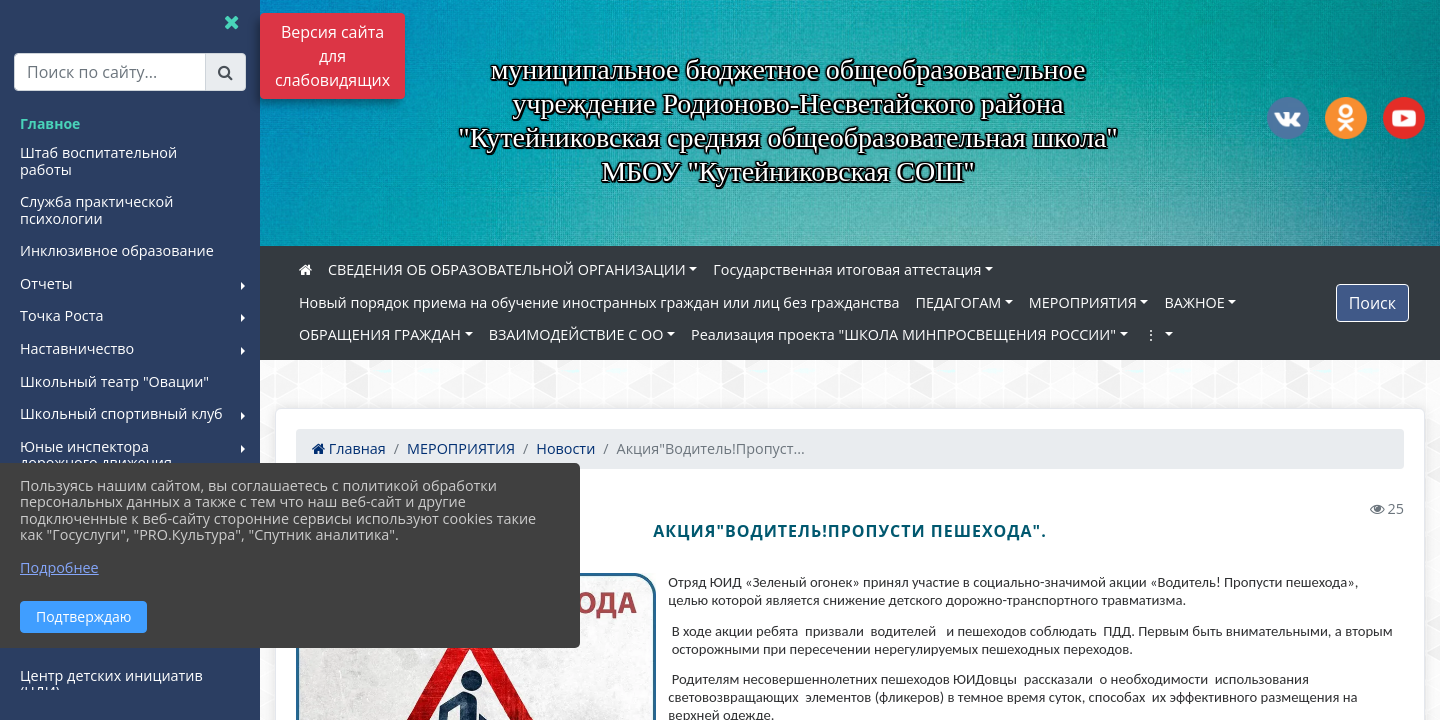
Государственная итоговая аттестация (847, 269)
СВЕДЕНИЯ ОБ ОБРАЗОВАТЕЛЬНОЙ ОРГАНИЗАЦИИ (507, 269)
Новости (565, 448)
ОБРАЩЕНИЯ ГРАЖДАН (380, 334)
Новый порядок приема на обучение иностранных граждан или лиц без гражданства (599, 302)
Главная (349, 448)
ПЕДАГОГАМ (959, 302)
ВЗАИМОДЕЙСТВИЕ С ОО (576, 334)
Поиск (1372, 303)
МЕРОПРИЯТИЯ (1083, 302)
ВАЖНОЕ (1194, 302)
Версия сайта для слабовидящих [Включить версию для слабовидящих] (332, 56)
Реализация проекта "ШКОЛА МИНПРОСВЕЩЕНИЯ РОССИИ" (903, 334)
